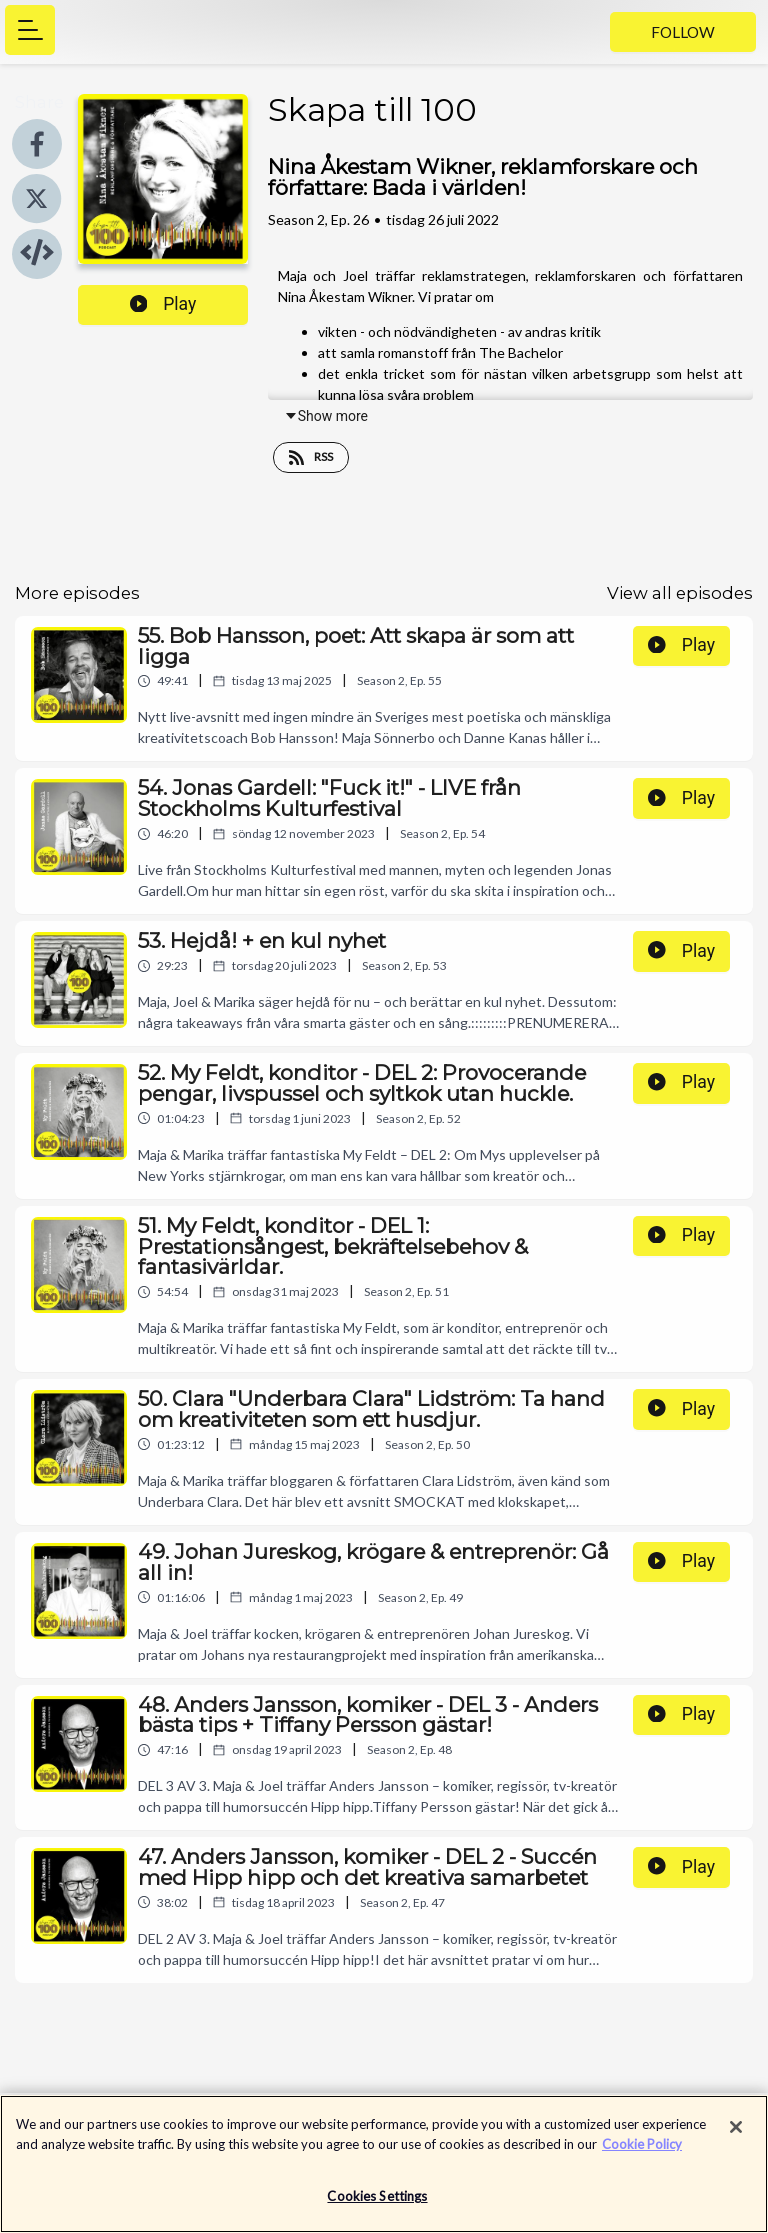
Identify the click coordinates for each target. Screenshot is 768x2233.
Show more (326, 416)
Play (163, 304)
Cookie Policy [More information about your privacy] (642, 2153)
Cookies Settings (377, 2206)
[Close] (736, 2137)
